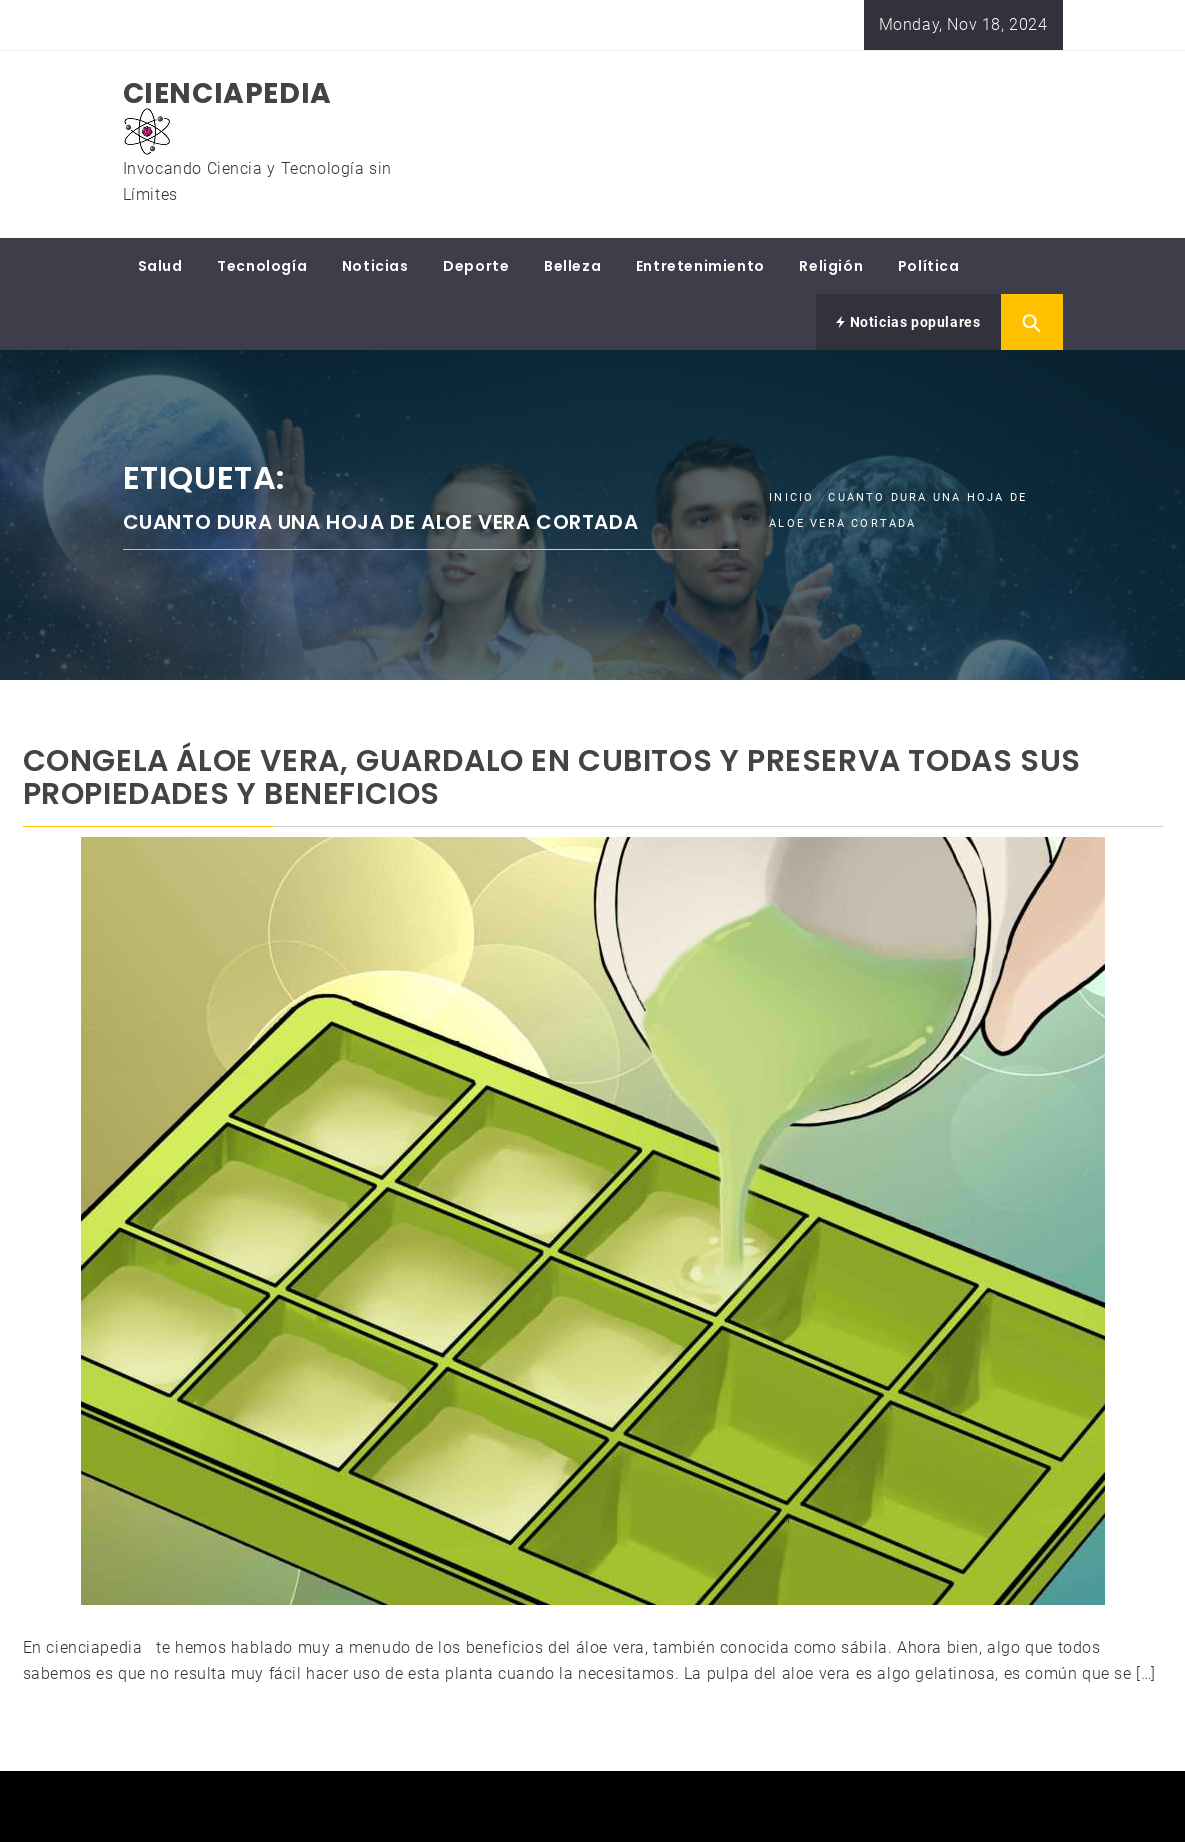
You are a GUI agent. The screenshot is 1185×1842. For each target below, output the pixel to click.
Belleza (572, 266)
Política (929, 266)
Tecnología (262, 266)
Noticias (375, 266)
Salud (160, 266)
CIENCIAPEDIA (227, 93)
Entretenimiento (700, 266)
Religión (831, 266)
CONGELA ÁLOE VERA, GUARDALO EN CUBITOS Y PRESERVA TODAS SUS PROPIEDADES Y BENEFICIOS (552, 777)
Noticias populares (908, 322)
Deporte (476, 266)
